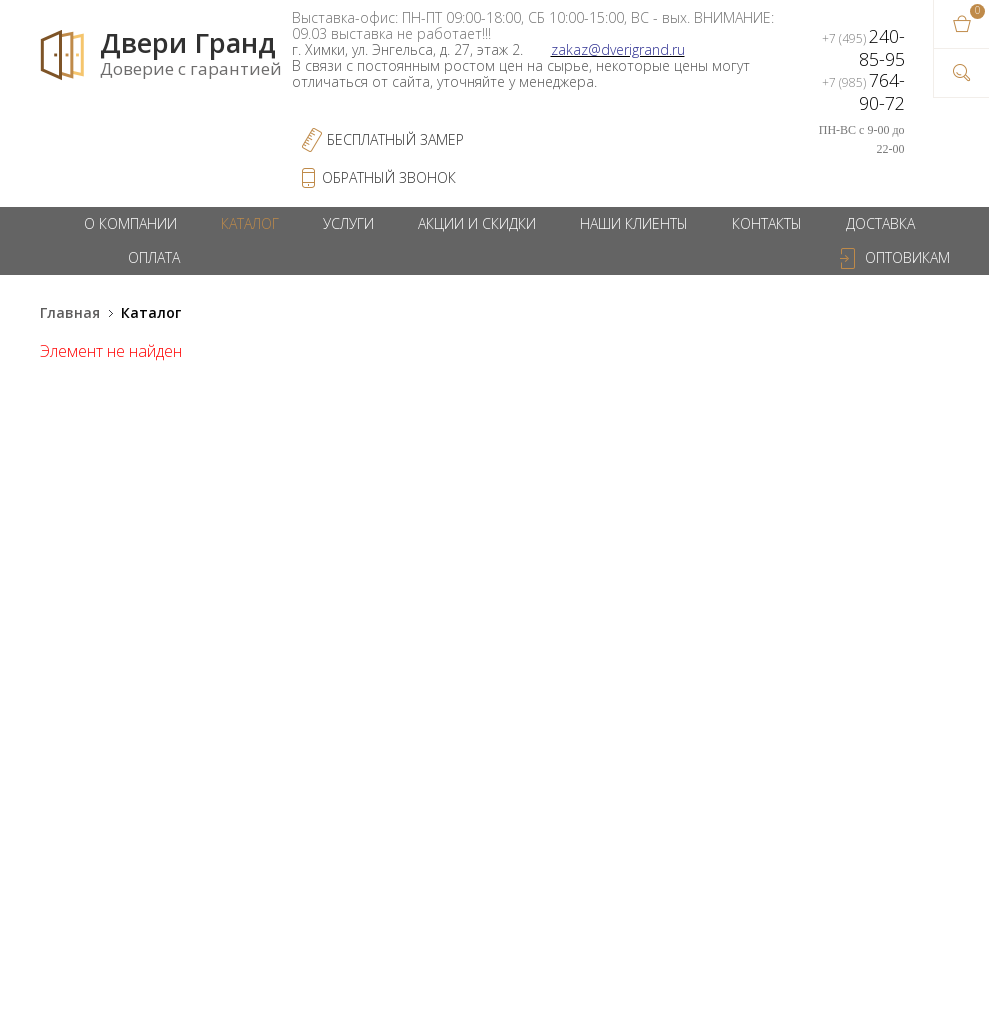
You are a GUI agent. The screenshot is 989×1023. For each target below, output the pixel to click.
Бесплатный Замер (395, 139)
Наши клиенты (634, 223)
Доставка (880, 223)
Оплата (154, 257)
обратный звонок (389, 177)
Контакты (767, 223)
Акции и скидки (477, 223)
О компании (130, 223)
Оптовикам (907, 257)
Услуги (348, 223)
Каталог (250, 223)
